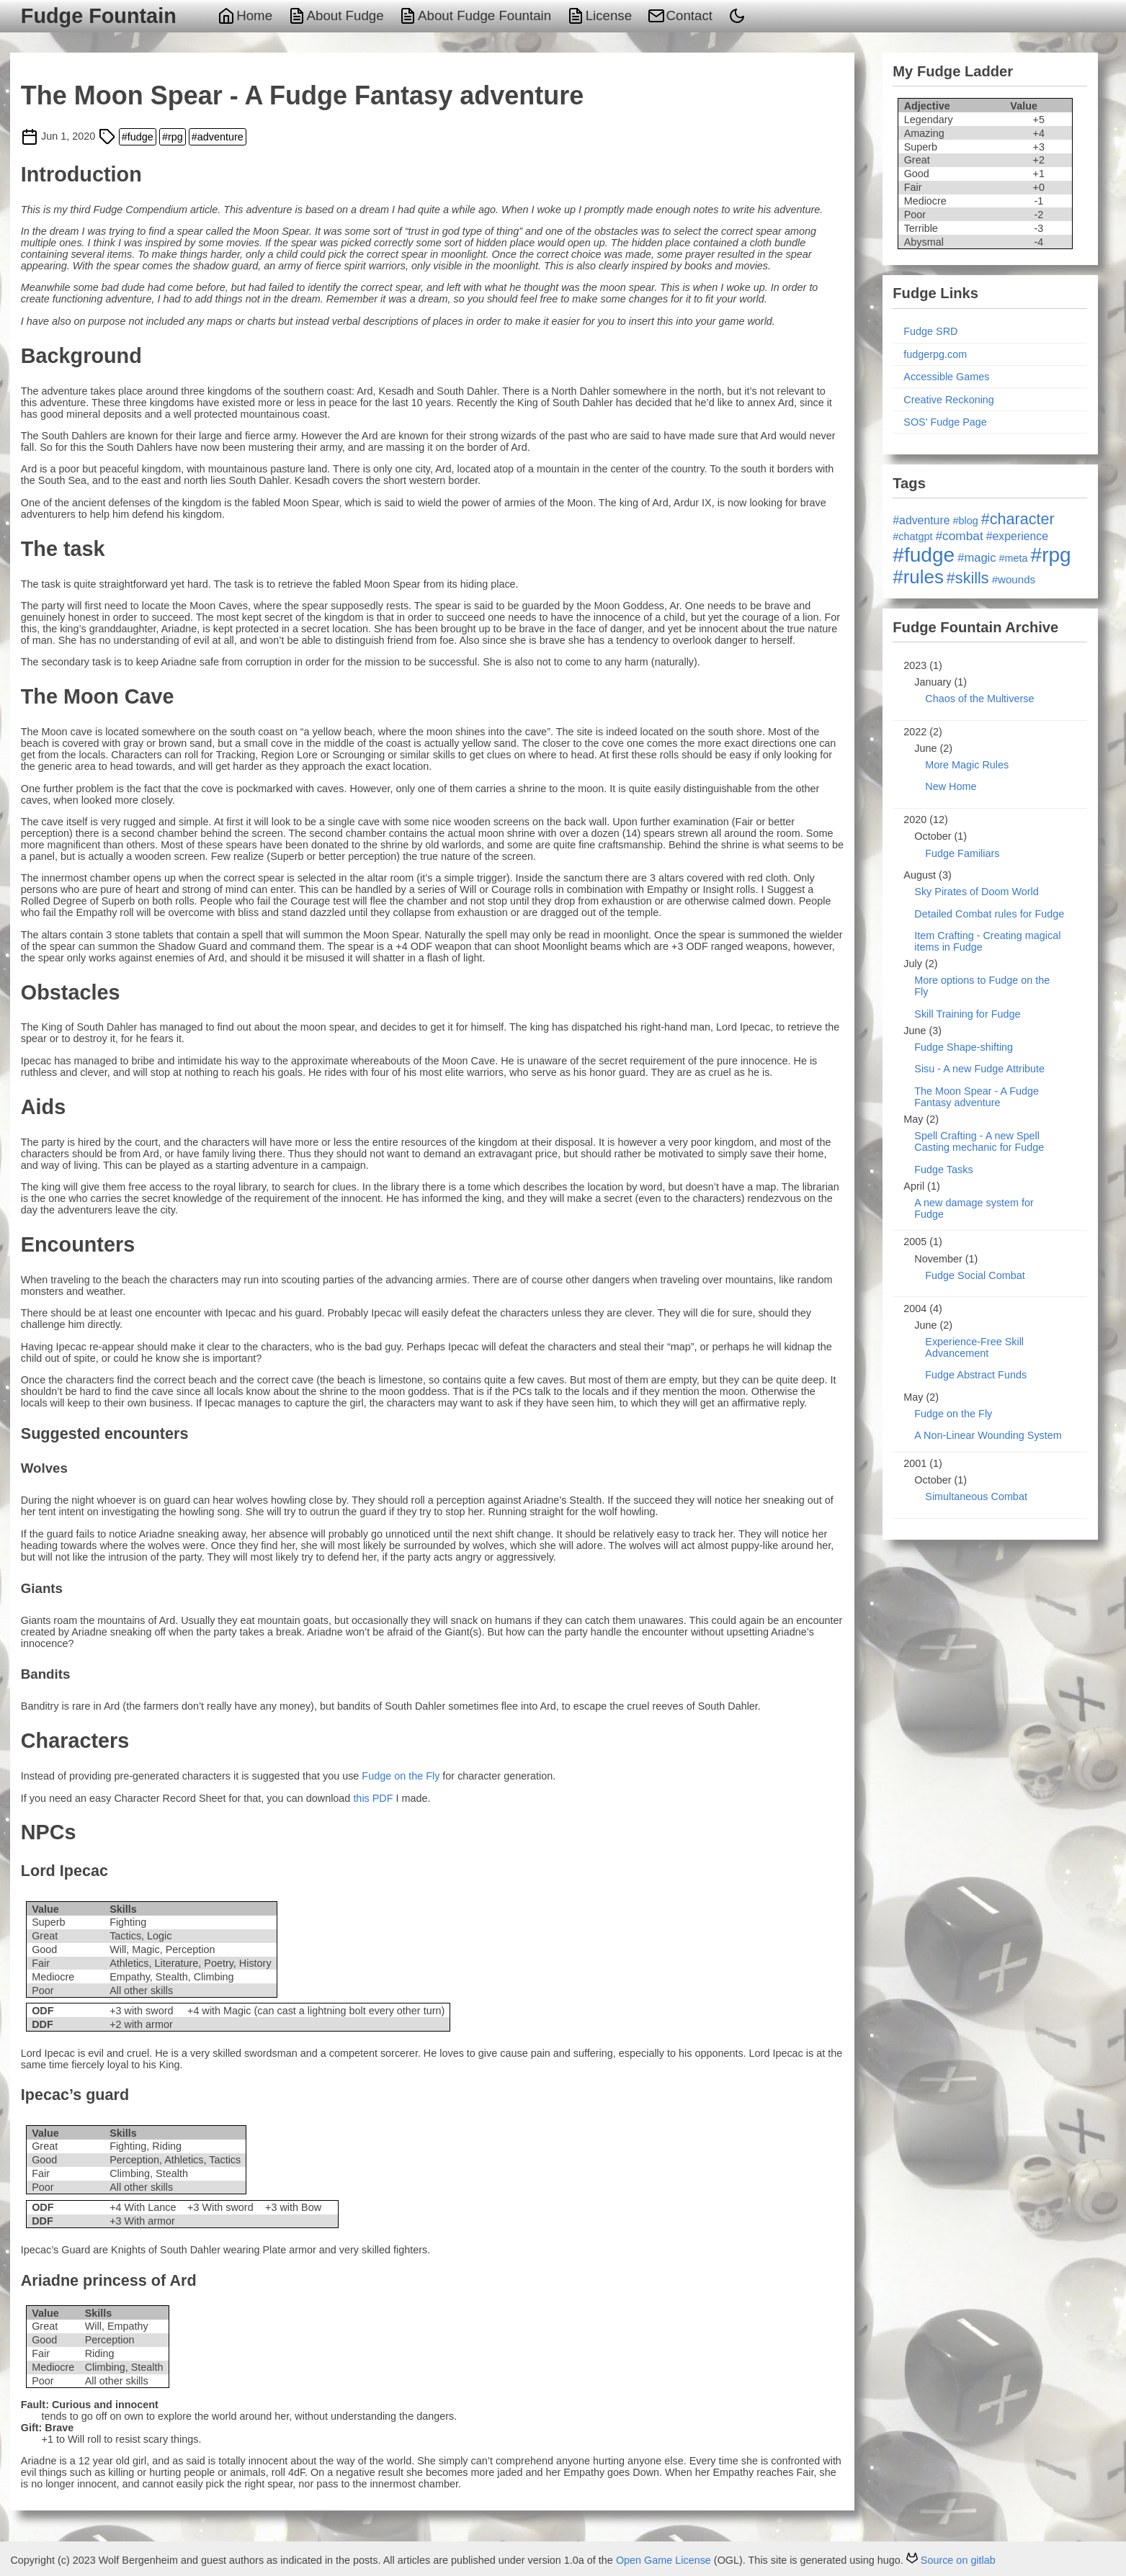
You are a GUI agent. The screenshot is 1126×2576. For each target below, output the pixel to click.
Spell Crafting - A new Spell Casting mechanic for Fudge (979, 1141)
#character (1018, 519)
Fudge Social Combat (974, 1275)
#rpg (172, 137)
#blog (965, 520)
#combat (959, 536)
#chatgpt (912, 536)
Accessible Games (946, 376)
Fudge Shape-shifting (963, 1047)
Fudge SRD (930, 331)
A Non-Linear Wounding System (988, 1435)
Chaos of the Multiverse (979, 698)
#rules (918, 577)
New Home (950, 786)
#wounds (1013, 579)
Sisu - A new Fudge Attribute (979, 1068)
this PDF (373, 1798)
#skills (968, 578)
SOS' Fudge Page (945, 422)
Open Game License (663, 2560)
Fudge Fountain (99, 15)
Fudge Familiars (962, 853)
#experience (1017, 536)
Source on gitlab (951, 2560)
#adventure (217, 137)
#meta (1013, 558)
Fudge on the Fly (400, 1776)
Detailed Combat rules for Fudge (989, 914)
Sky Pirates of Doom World (976, 891)
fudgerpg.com (935, 354)
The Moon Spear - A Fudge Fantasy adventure (976, 1096)
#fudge (137, 137)
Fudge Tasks (943, 1169)
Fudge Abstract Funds (976, 1375)
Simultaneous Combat (976, 1496)
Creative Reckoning (948, 399)
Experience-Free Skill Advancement (974, 1347)
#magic (976, 558)
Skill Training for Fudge (967, 1014)
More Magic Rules (967, 765)
